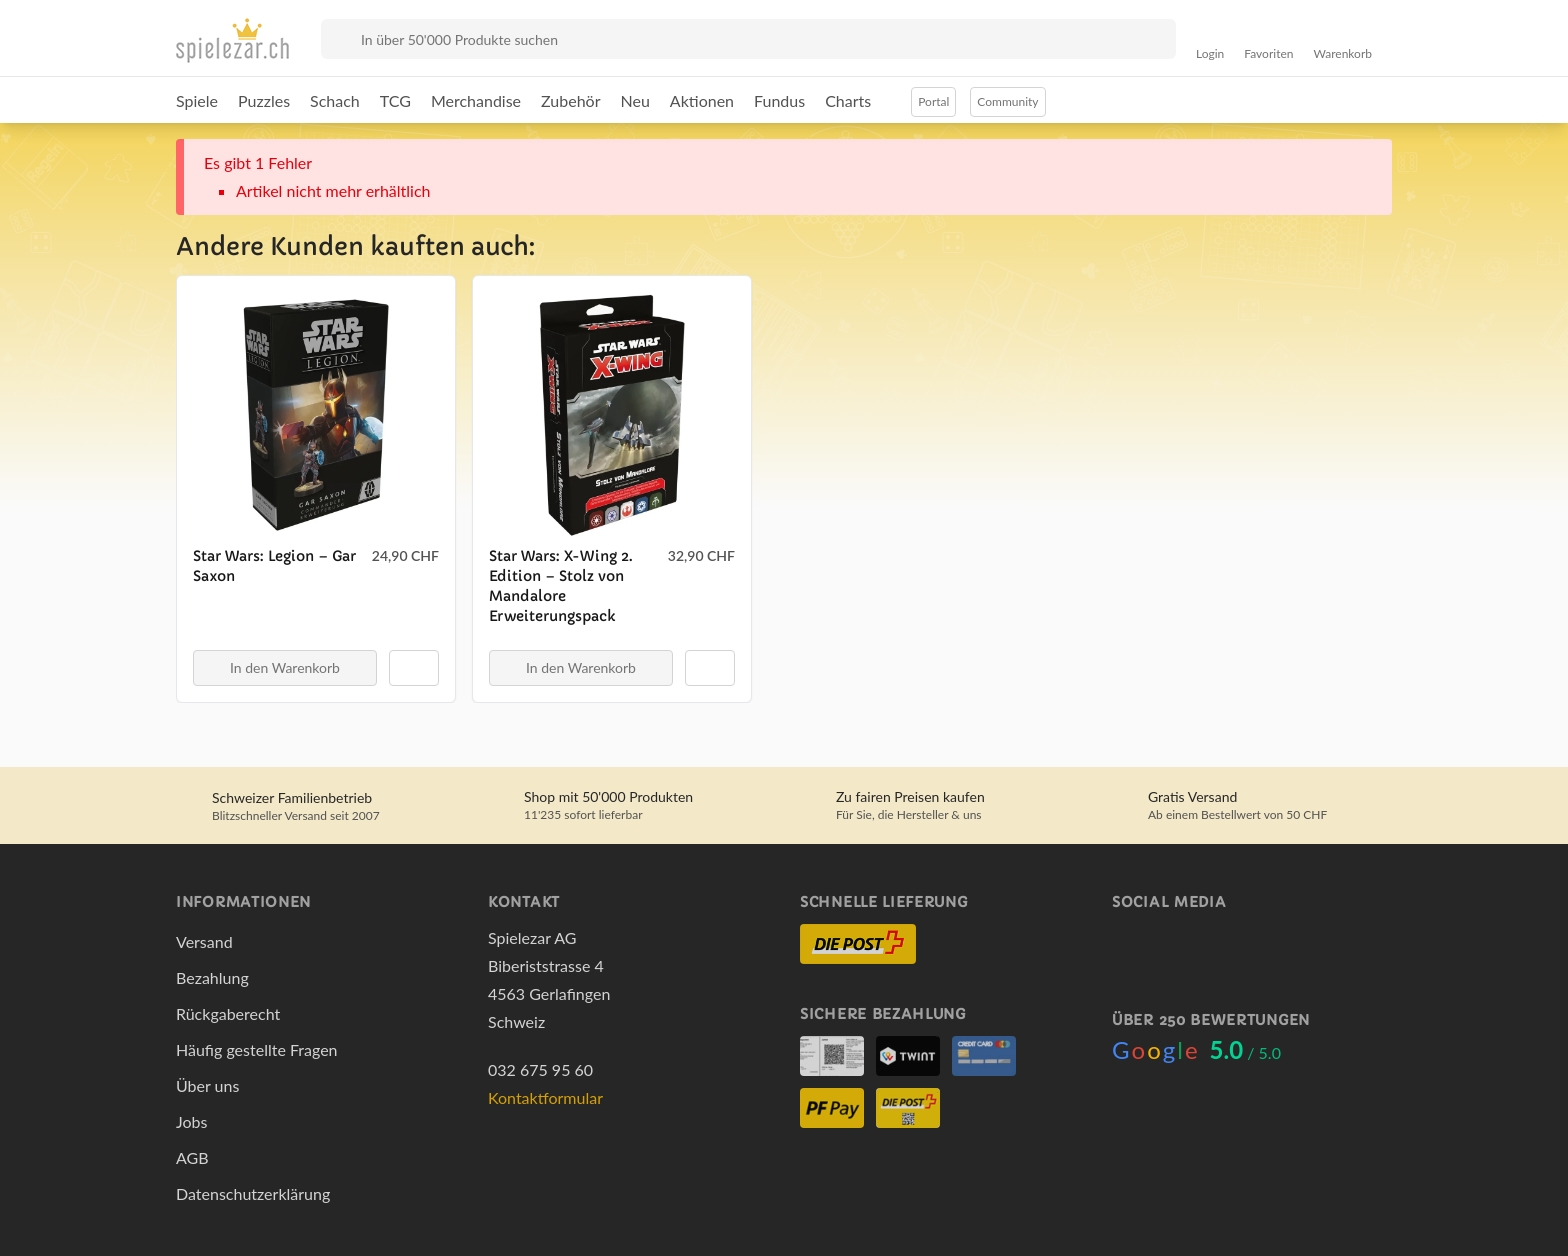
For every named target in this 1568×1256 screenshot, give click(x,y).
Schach (335, 100)
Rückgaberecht (228, 1013)
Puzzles (264, 100)
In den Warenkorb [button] (285, 667)
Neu (635, 100)
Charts (848, 100)
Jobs (191, 1121)
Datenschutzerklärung (253, 1193)
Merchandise (476, 100)
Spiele (197, 100)
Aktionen (702, 100)
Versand (204, 941)
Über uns (207, 1085)
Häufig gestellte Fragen (257, 1049)
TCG (395, 100)
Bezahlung (212, 977)
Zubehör (570, 100)
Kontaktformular (545, 1097)
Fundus (779, 100)
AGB (192, 1157)
